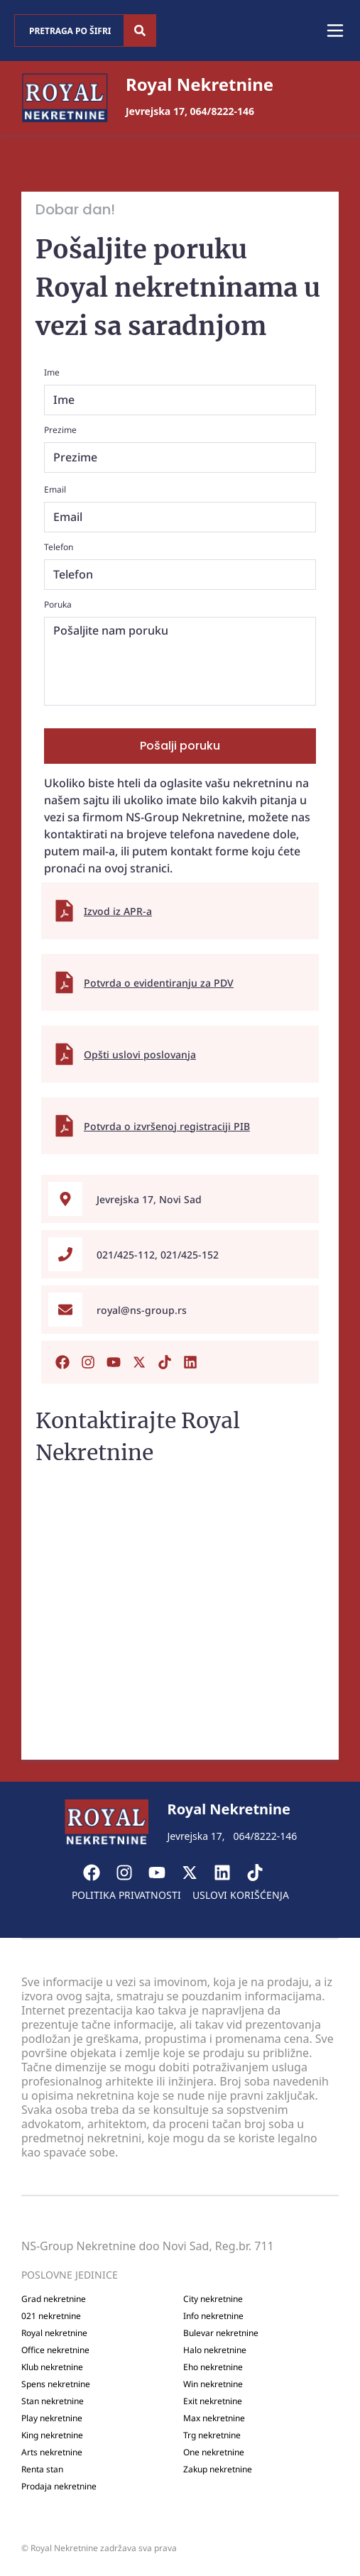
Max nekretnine (214, 2418)
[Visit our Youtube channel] (164, 1872)
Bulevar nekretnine (220, 2333)
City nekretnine (213, 2299)
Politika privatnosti (126, 1895)
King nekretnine (52, 2435)
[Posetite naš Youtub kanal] (114, 1362)
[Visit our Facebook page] (98, 1872)
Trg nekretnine (212, 2435)
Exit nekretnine (212, 2401)
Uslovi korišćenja (240, 1895)
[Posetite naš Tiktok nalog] (165, 1362)
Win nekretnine (213, 2384)
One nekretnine (213, 2452)
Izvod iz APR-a (118, 911)
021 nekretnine (51, 2316)
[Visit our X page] (196, 1872)
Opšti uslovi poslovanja (140, 1054)
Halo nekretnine (214, 2350)
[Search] (140, 30)
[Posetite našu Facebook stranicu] (62, 1362)
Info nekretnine (213, 2316)
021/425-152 (189, 1254)
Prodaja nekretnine (59, 2486)
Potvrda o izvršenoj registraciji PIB (167, 1126)
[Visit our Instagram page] (131, 1872)
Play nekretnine (51, 2418)
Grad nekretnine (53, 2299)
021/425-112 (126, 1254)
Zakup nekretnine (217, 2469)
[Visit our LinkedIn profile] (229, 1872)
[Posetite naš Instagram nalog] (88, 1362)
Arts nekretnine (51, 2452)
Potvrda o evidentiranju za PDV (159, 983)
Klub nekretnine (52, 2367)
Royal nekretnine (54, 2333)
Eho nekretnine (213, 2367)
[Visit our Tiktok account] (262, 1872)
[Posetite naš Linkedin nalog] (190, 1362)
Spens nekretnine (55, 2384)
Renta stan (42, 2469)
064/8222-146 (222, 111)
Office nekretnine (55, 2350)
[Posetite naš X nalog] (139, 1362)
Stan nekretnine (52, 2401)
